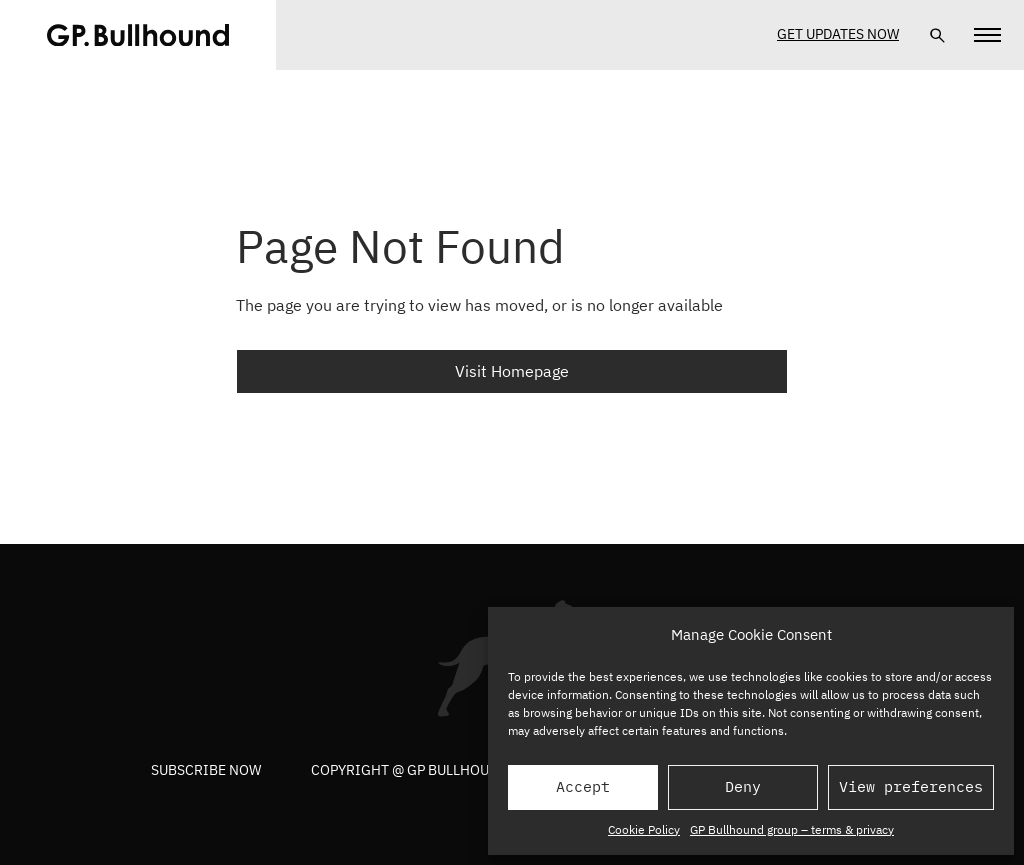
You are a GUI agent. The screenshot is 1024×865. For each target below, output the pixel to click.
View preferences (911, 786)
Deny (743, 786)
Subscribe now (206, 770)
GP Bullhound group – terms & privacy (792, 829)
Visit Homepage (512, 371)
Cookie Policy (644, 829)
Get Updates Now (838, 34)
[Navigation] (987, 35)
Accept (583, 786)
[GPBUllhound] (138, 35)
